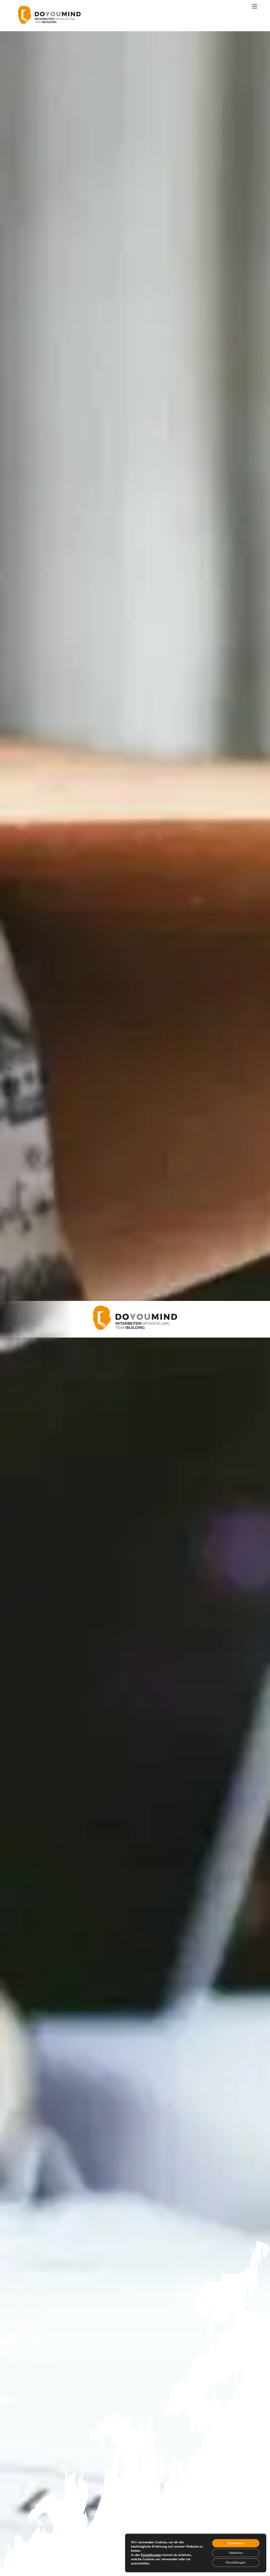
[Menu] (254, 6)
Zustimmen (235, 2543)
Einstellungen (151, 2555)
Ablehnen (235, 2552)
